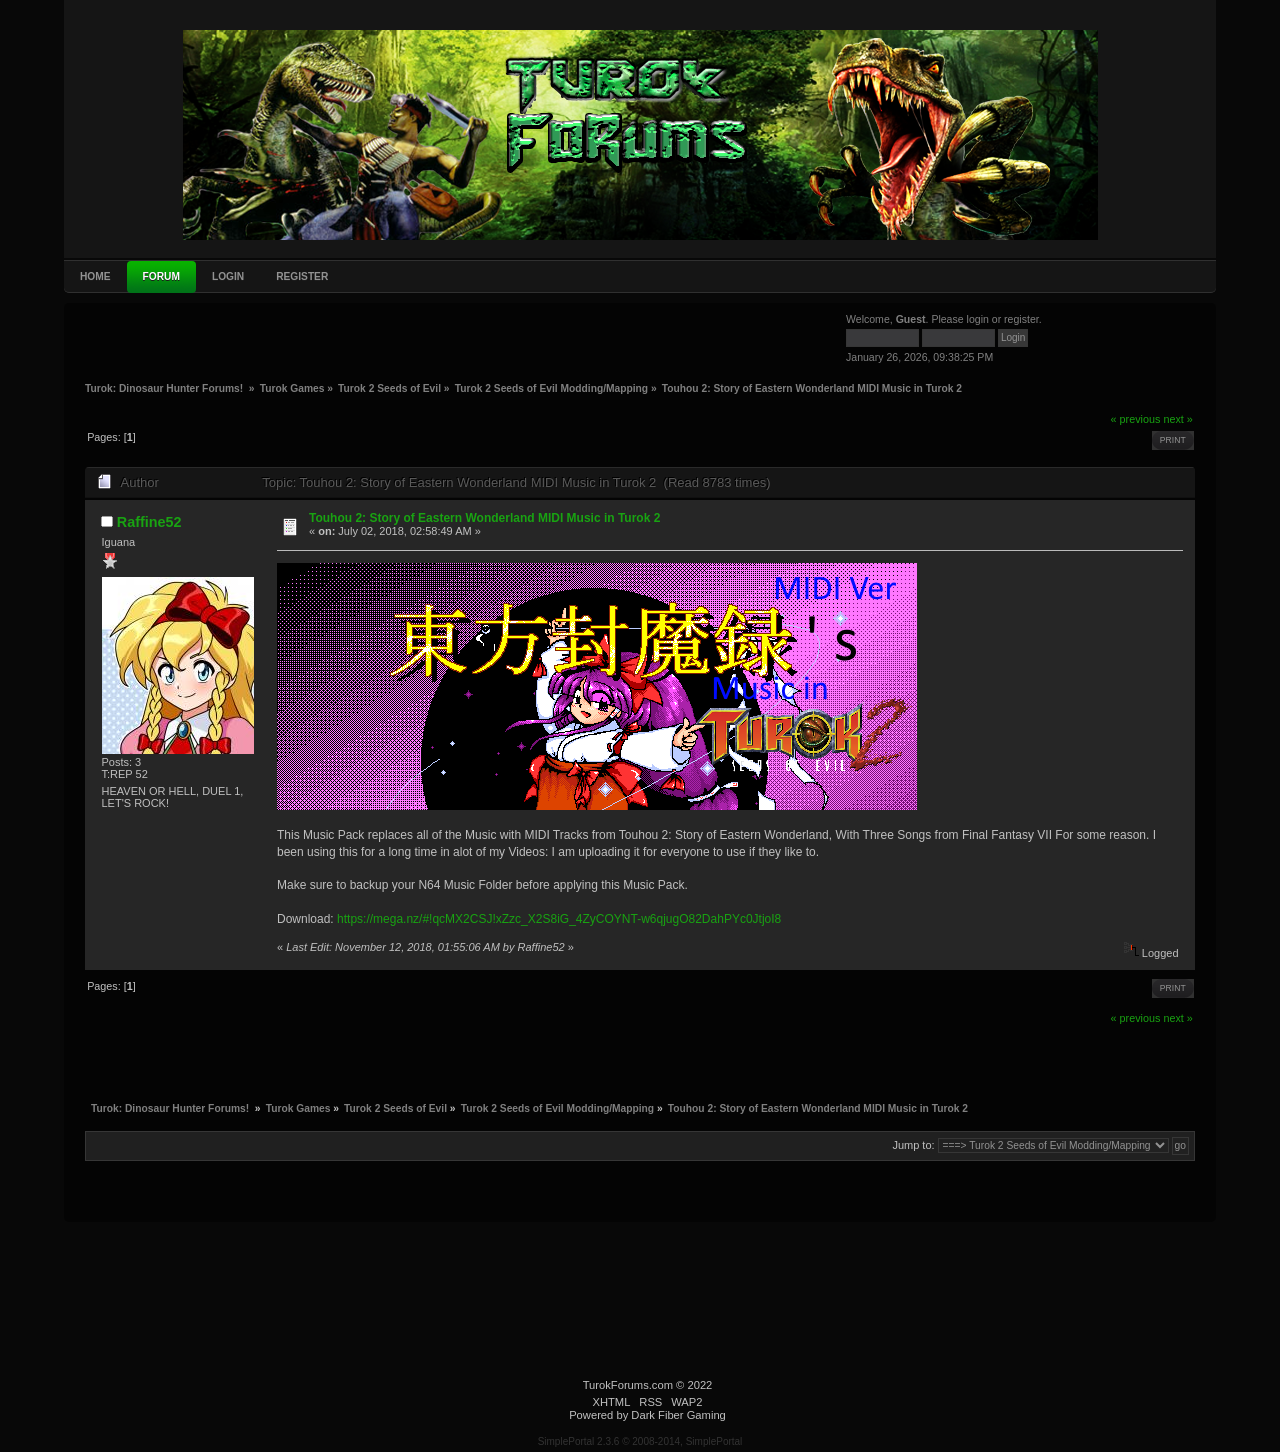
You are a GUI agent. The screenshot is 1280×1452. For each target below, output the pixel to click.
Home (95, 276)
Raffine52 (149, 522)
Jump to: (913, 1145)
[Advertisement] (235, 341)
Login (228, 276)
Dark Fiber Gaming (678, 1415)
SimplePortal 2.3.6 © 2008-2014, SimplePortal (640, 1441)
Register (302, 276)
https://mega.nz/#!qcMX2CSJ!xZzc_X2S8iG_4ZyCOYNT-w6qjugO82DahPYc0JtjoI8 (559, 919)
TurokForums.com (628, 1385)
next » (1177, 419)
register (1021, 319)
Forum (161, 276)
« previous (1136, 419)
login (978, 319)
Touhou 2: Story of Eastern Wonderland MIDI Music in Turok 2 (484, 518)
